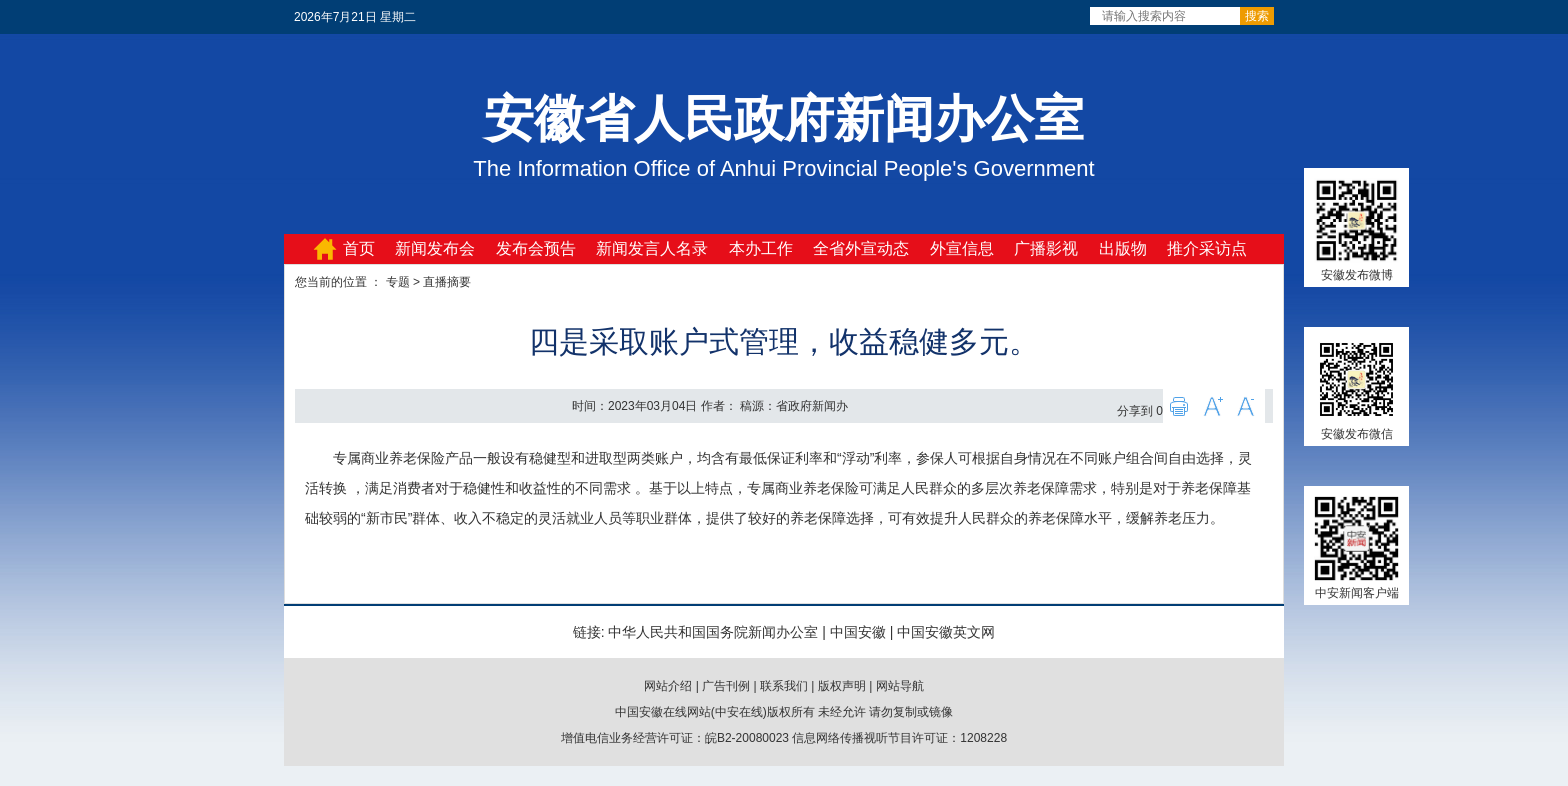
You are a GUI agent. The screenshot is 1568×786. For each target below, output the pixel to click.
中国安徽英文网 (946, 632)
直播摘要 (447, 282)
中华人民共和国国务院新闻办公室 (713, 632)
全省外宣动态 (861, 248)
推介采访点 (1207, 248)
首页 (359, 248)
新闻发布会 (435, 248)
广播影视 (1046, 248)
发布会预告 (536, 248)
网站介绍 (668, 686)
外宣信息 (962, 248)
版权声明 (842, 686)
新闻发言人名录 (652, 248)
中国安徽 (858, 632)
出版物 (1123, 248)
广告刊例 (726, 686)
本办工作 (761, 248)
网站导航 (900, 686)
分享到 (1135, 411)
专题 (398, 282)
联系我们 (784, 686)
